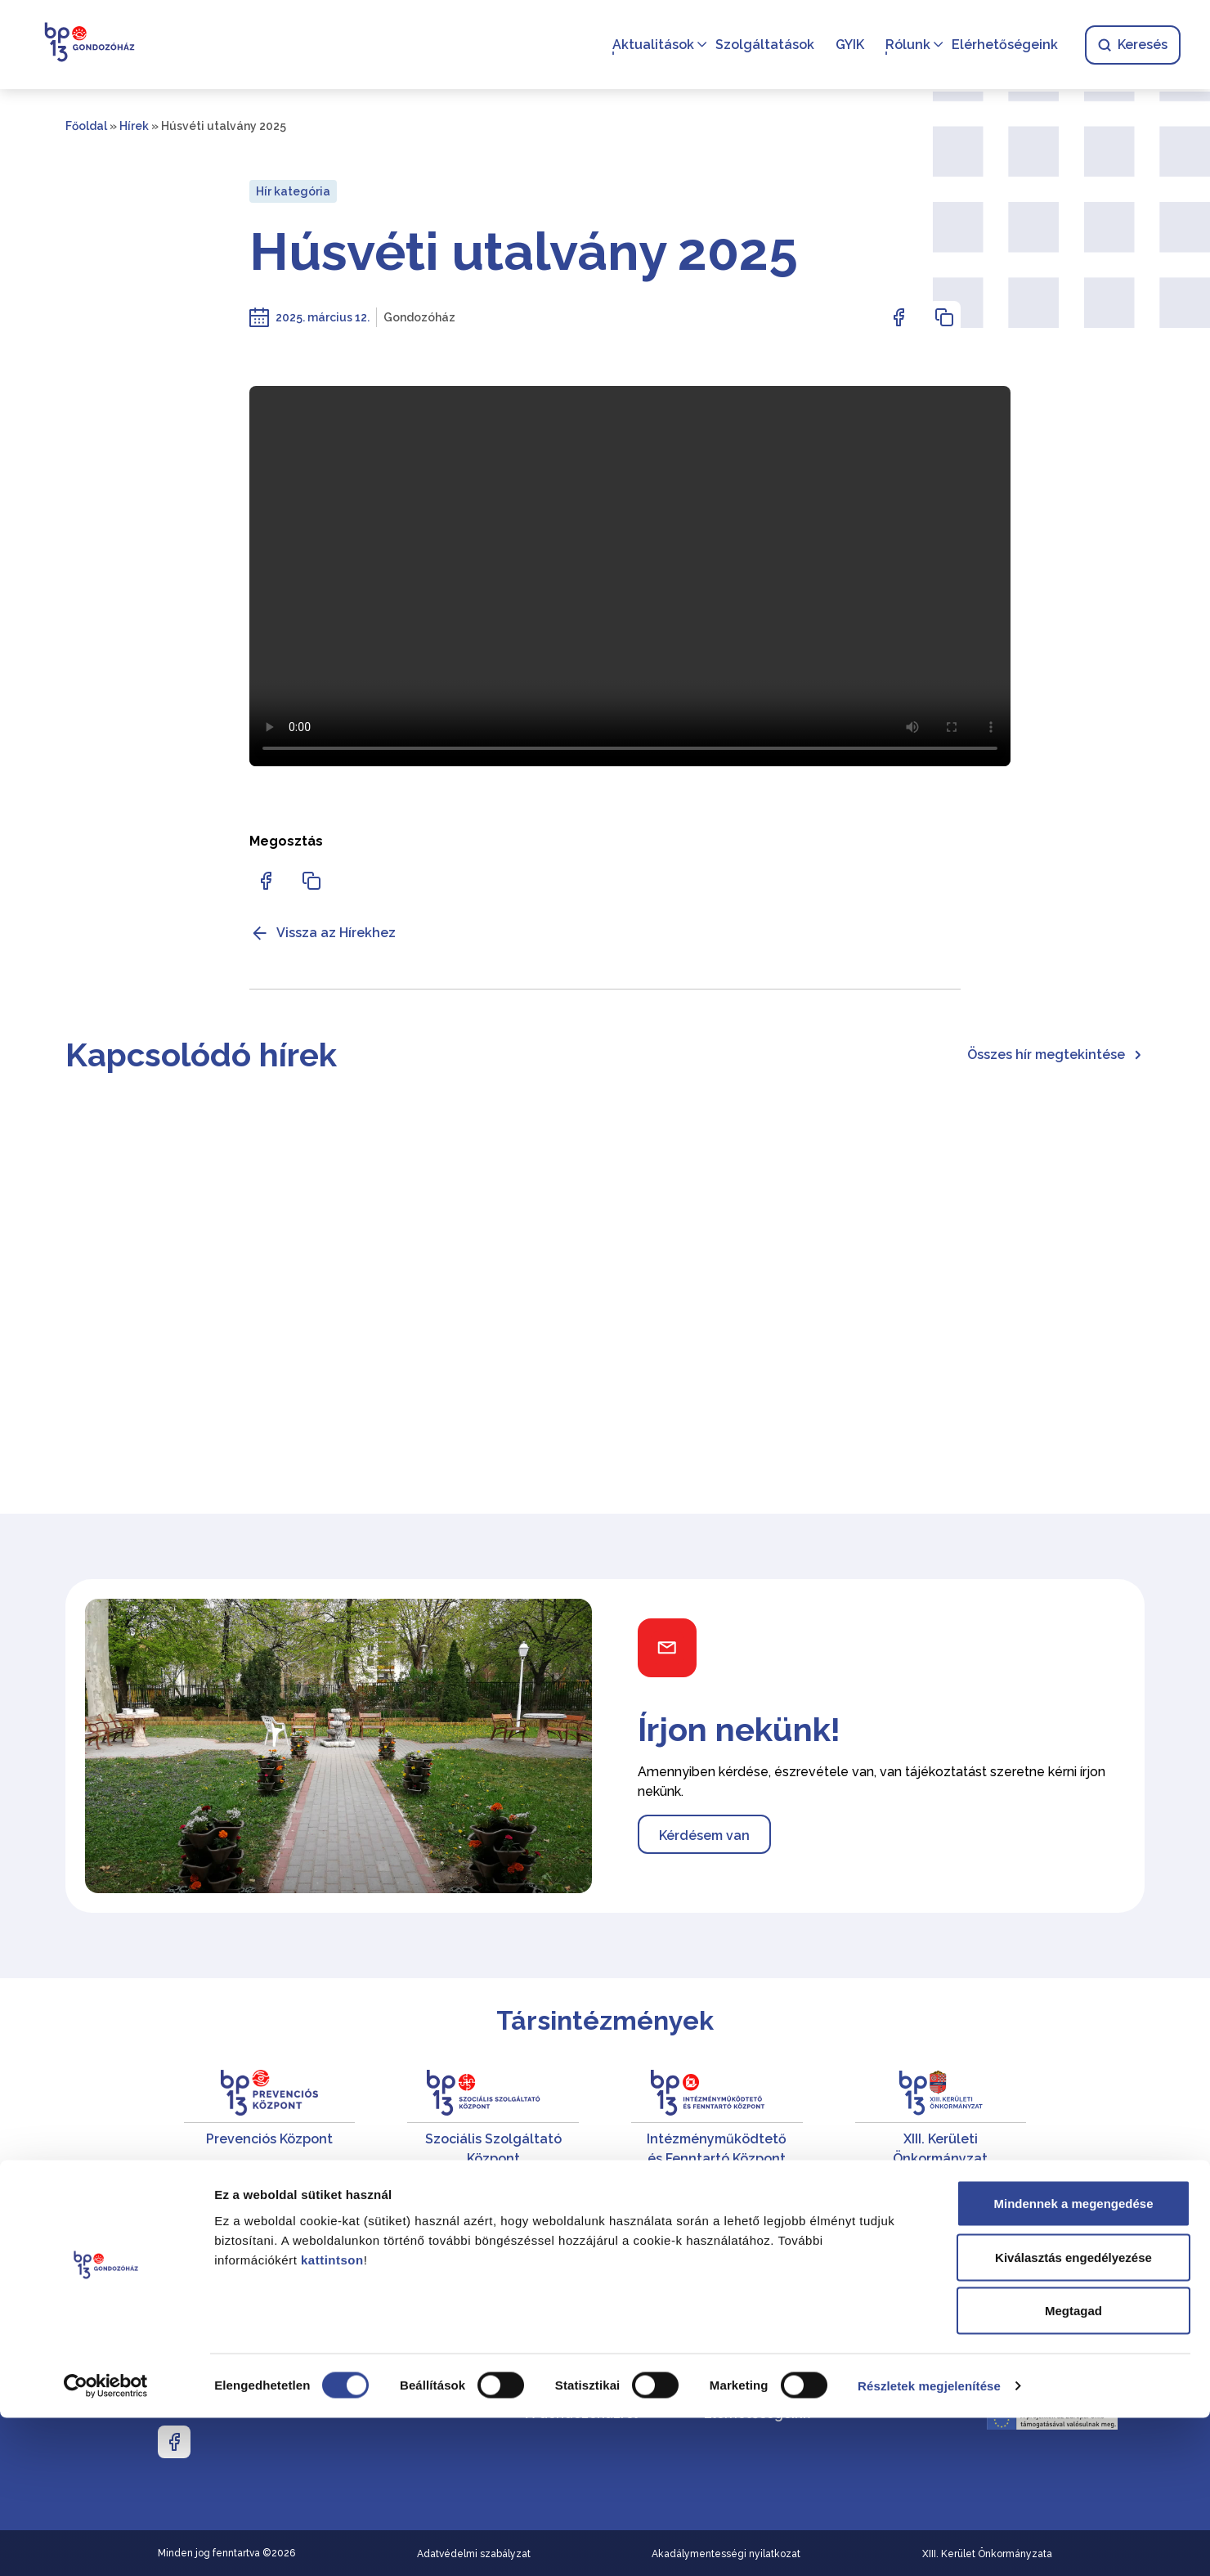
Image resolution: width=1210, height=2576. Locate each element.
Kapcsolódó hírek (201, 1054)
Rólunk (904, 45)
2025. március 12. (323, 317)
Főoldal (86, 125)
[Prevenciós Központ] (270, 2119)
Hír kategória (293, 191)
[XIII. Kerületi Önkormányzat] (941, 2119)
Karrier (725, 2276)
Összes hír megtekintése (1056, 1054)
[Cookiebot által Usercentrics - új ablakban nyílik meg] (105, 2544)
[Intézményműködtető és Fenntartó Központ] (717, 2119)
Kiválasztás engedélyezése (1073, 2415)
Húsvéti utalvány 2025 (523, 251)
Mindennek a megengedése (1073, 2361)
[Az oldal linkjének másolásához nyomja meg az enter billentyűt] (944, 317)
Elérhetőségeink (1001, 45)
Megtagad (1073, 2468)
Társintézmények (605, 2020)
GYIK (846, 45)
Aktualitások (650, 45)
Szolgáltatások (761, 45)
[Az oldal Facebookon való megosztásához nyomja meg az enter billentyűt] (898, 317)
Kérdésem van (704, 1835)
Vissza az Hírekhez (322, 933)
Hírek (134, 125)
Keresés (1129, 45)
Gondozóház (419, 317)
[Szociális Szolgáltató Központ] (493, 2119)
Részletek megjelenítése (929, 2544)
